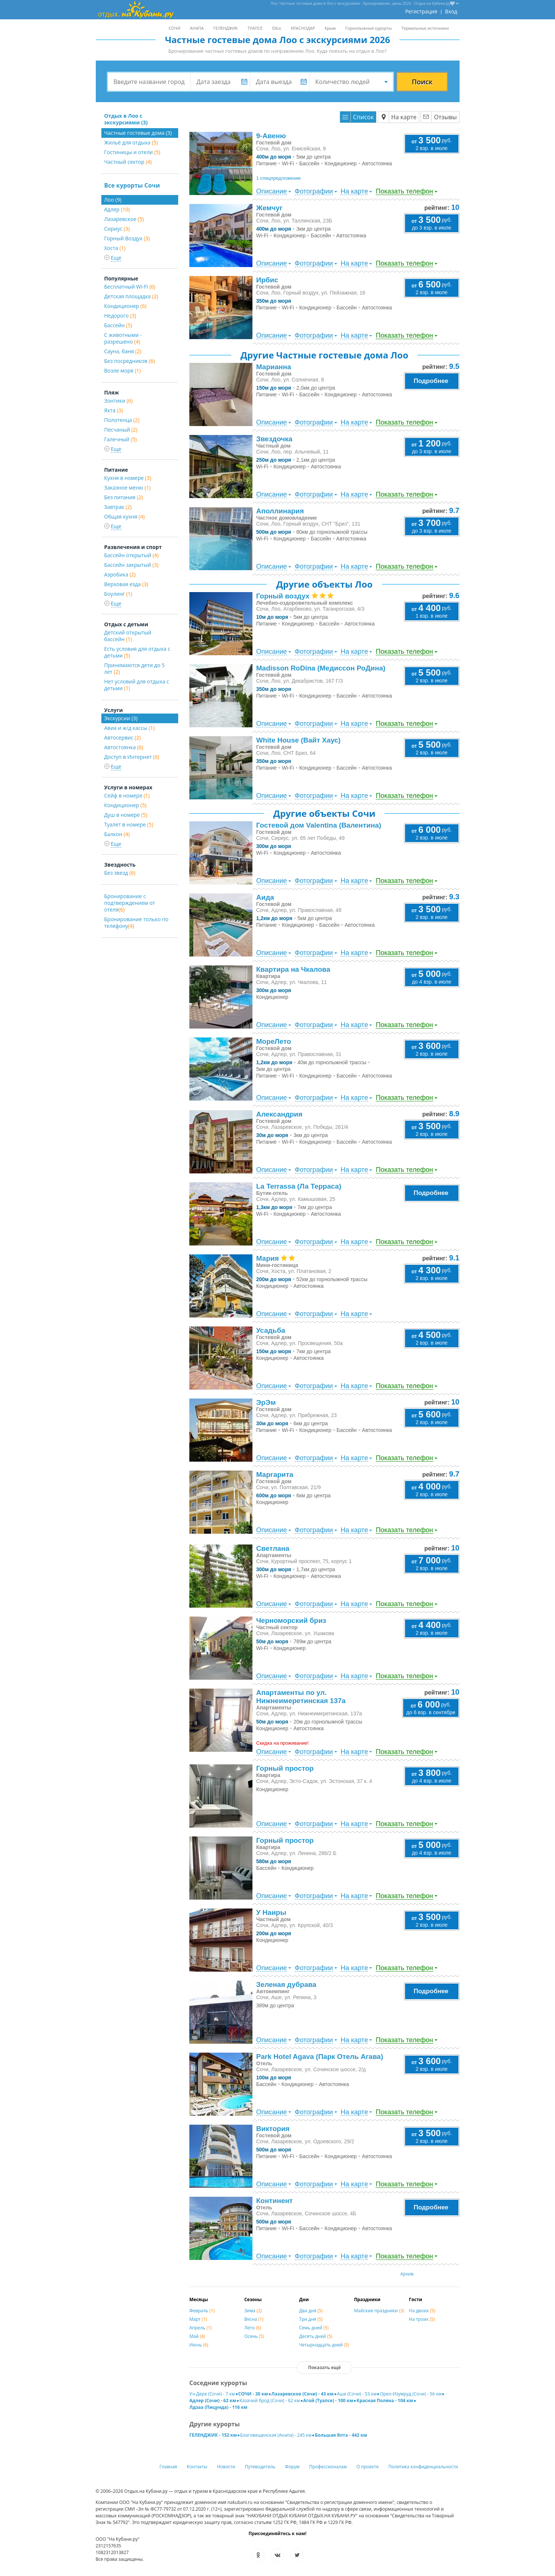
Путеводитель (260, 2466)
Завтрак (118, 506)
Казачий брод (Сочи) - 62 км (269, 2400)
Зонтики (118, 400)
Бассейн (118, 325)
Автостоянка (123, 747)
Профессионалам (328, 2466)
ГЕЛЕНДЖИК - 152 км (213, 2435)
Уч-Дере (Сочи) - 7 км (212, 2394)
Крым (330, 28)
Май (197, 2336)
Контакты (197, 2466)
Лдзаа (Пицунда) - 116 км (218, 2407)
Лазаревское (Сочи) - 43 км (302, 2394)
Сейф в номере (127, 795)
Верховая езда (126, 584)
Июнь (198, 2345)
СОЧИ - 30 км (253, 2394)
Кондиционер (125, 305)
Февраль (202, 2310)
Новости (226, 2466)
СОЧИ (174, 28)
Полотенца (122, 419)
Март (198, 2319)
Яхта (113, 410)
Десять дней (315, 2336)
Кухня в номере (127, 477)
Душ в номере (125, 814)
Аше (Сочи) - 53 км (357, 2394)
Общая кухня (124, 516)
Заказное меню (127, 487)
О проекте (367, 2466)
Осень (254, 2336)
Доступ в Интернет (131, 756)
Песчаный (120, 429)
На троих (422, 2319)
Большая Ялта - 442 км (341, 2435)
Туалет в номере (128, 824)
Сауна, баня (122, 351)
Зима (253, 2310)
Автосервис (122, 737)
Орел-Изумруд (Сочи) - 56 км (410, 2394)
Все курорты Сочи (132, 185)
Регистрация (421, 11)
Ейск (276, 28)
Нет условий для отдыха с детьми (136, 685)
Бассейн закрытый (131, 564)
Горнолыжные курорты (368, 28)
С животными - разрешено (123, 338)
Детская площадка (131, 296)
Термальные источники (425, 28)
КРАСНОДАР (303, 28)
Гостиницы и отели (132, 152)
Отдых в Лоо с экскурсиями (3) (126, 119)
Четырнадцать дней (324, 2345)
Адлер (117, 209)
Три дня (311, 2319)
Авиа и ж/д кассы (129, 727)
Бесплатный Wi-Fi (130, 286)
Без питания (123, 497)
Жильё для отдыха (131, 142)
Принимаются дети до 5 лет (134, 668)
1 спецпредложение (278, 178)
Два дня (311, 2310)
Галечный (120, 439)
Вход (451, 11)
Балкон (117, 834)
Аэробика (120, 574)
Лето (252, 2328)
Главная (168, 2466)
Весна (254, 2319)
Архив (407, 2274)
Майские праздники (379, 2310)
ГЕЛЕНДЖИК (225, 28)
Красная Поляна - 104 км (384, 2400)
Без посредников (129, 360)
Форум (292, 2466)
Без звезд (120, 872)
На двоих (422, 2310)
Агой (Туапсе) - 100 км (328, 2400)
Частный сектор (128, 161)
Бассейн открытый (131, 555)
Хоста (115, 247)
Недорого (120, 315)
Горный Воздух (127, 238)
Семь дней (314, 2328)
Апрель (200, 2328)
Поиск (422, 81)
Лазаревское (124, 218)
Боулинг (118, 593)
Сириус (117, 228)
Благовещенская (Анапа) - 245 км (275, 2435)
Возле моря (122, 370)
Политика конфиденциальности (423, 2466)
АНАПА (197, 28)
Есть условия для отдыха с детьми (137, 652)
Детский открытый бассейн (127, 636)
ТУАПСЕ (254, 28)
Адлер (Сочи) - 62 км (212, 2400)
